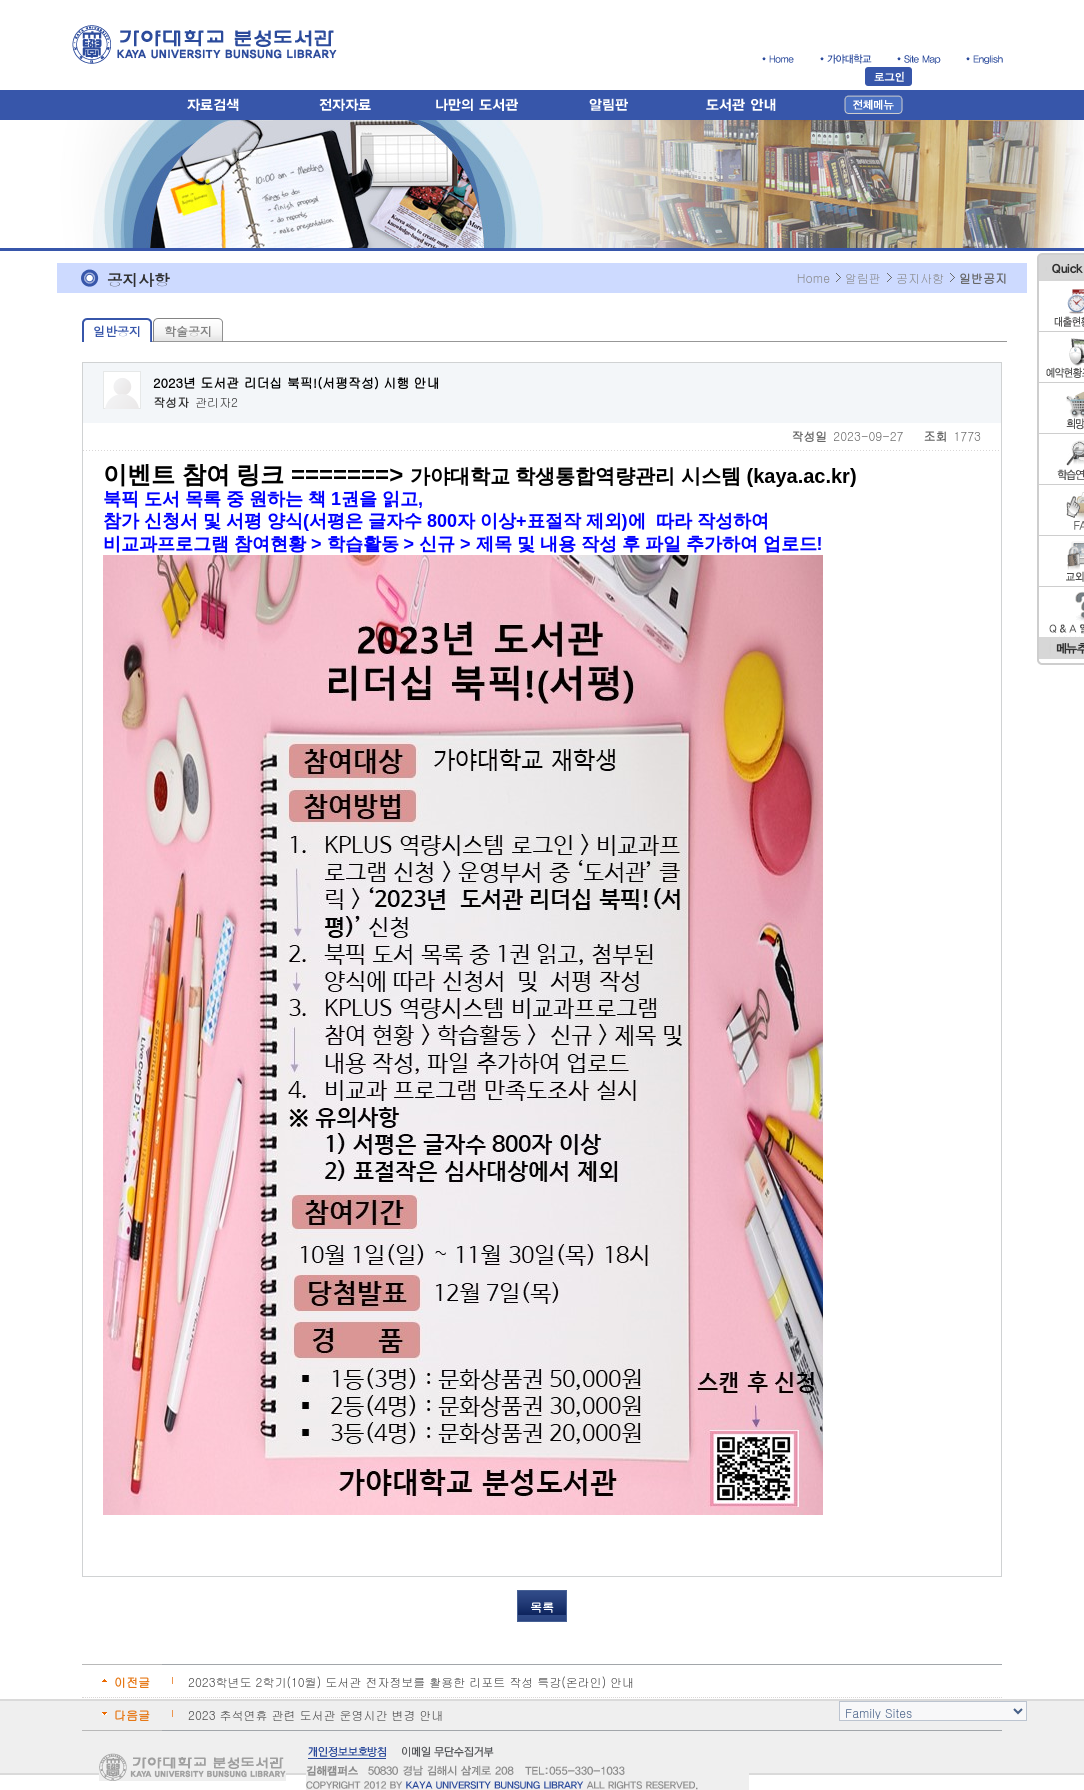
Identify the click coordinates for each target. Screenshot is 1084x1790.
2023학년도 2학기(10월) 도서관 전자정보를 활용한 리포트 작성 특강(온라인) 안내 (411, 1681)
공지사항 (920, 277)
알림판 (863, 277)
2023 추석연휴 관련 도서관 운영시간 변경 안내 (316, 1714)
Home (813, 277)
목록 (542, 1606)
